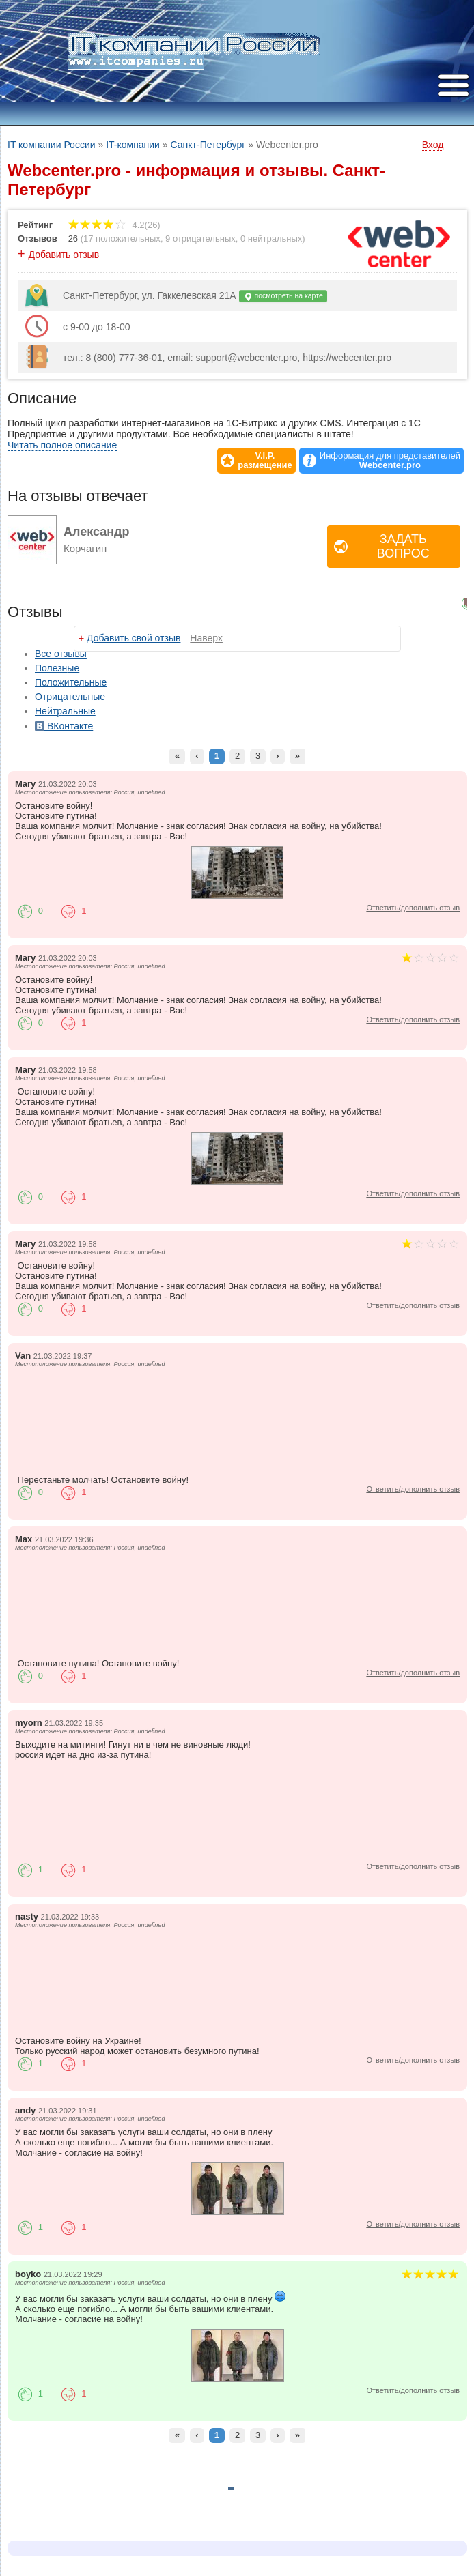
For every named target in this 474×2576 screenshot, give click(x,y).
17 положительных (122, 238)
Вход (433, 144)
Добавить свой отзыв (133, 638)
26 (73, 238)
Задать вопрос (403, 546)
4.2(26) (114, 225)
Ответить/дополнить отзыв (413, 907)
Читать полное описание (62, 444)
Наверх (206, 638)
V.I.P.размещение (265, 460)
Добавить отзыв (64, 254)
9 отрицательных (200, 238)
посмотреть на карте (283, 296)
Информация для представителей (390, 460)
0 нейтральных (271, 238)
